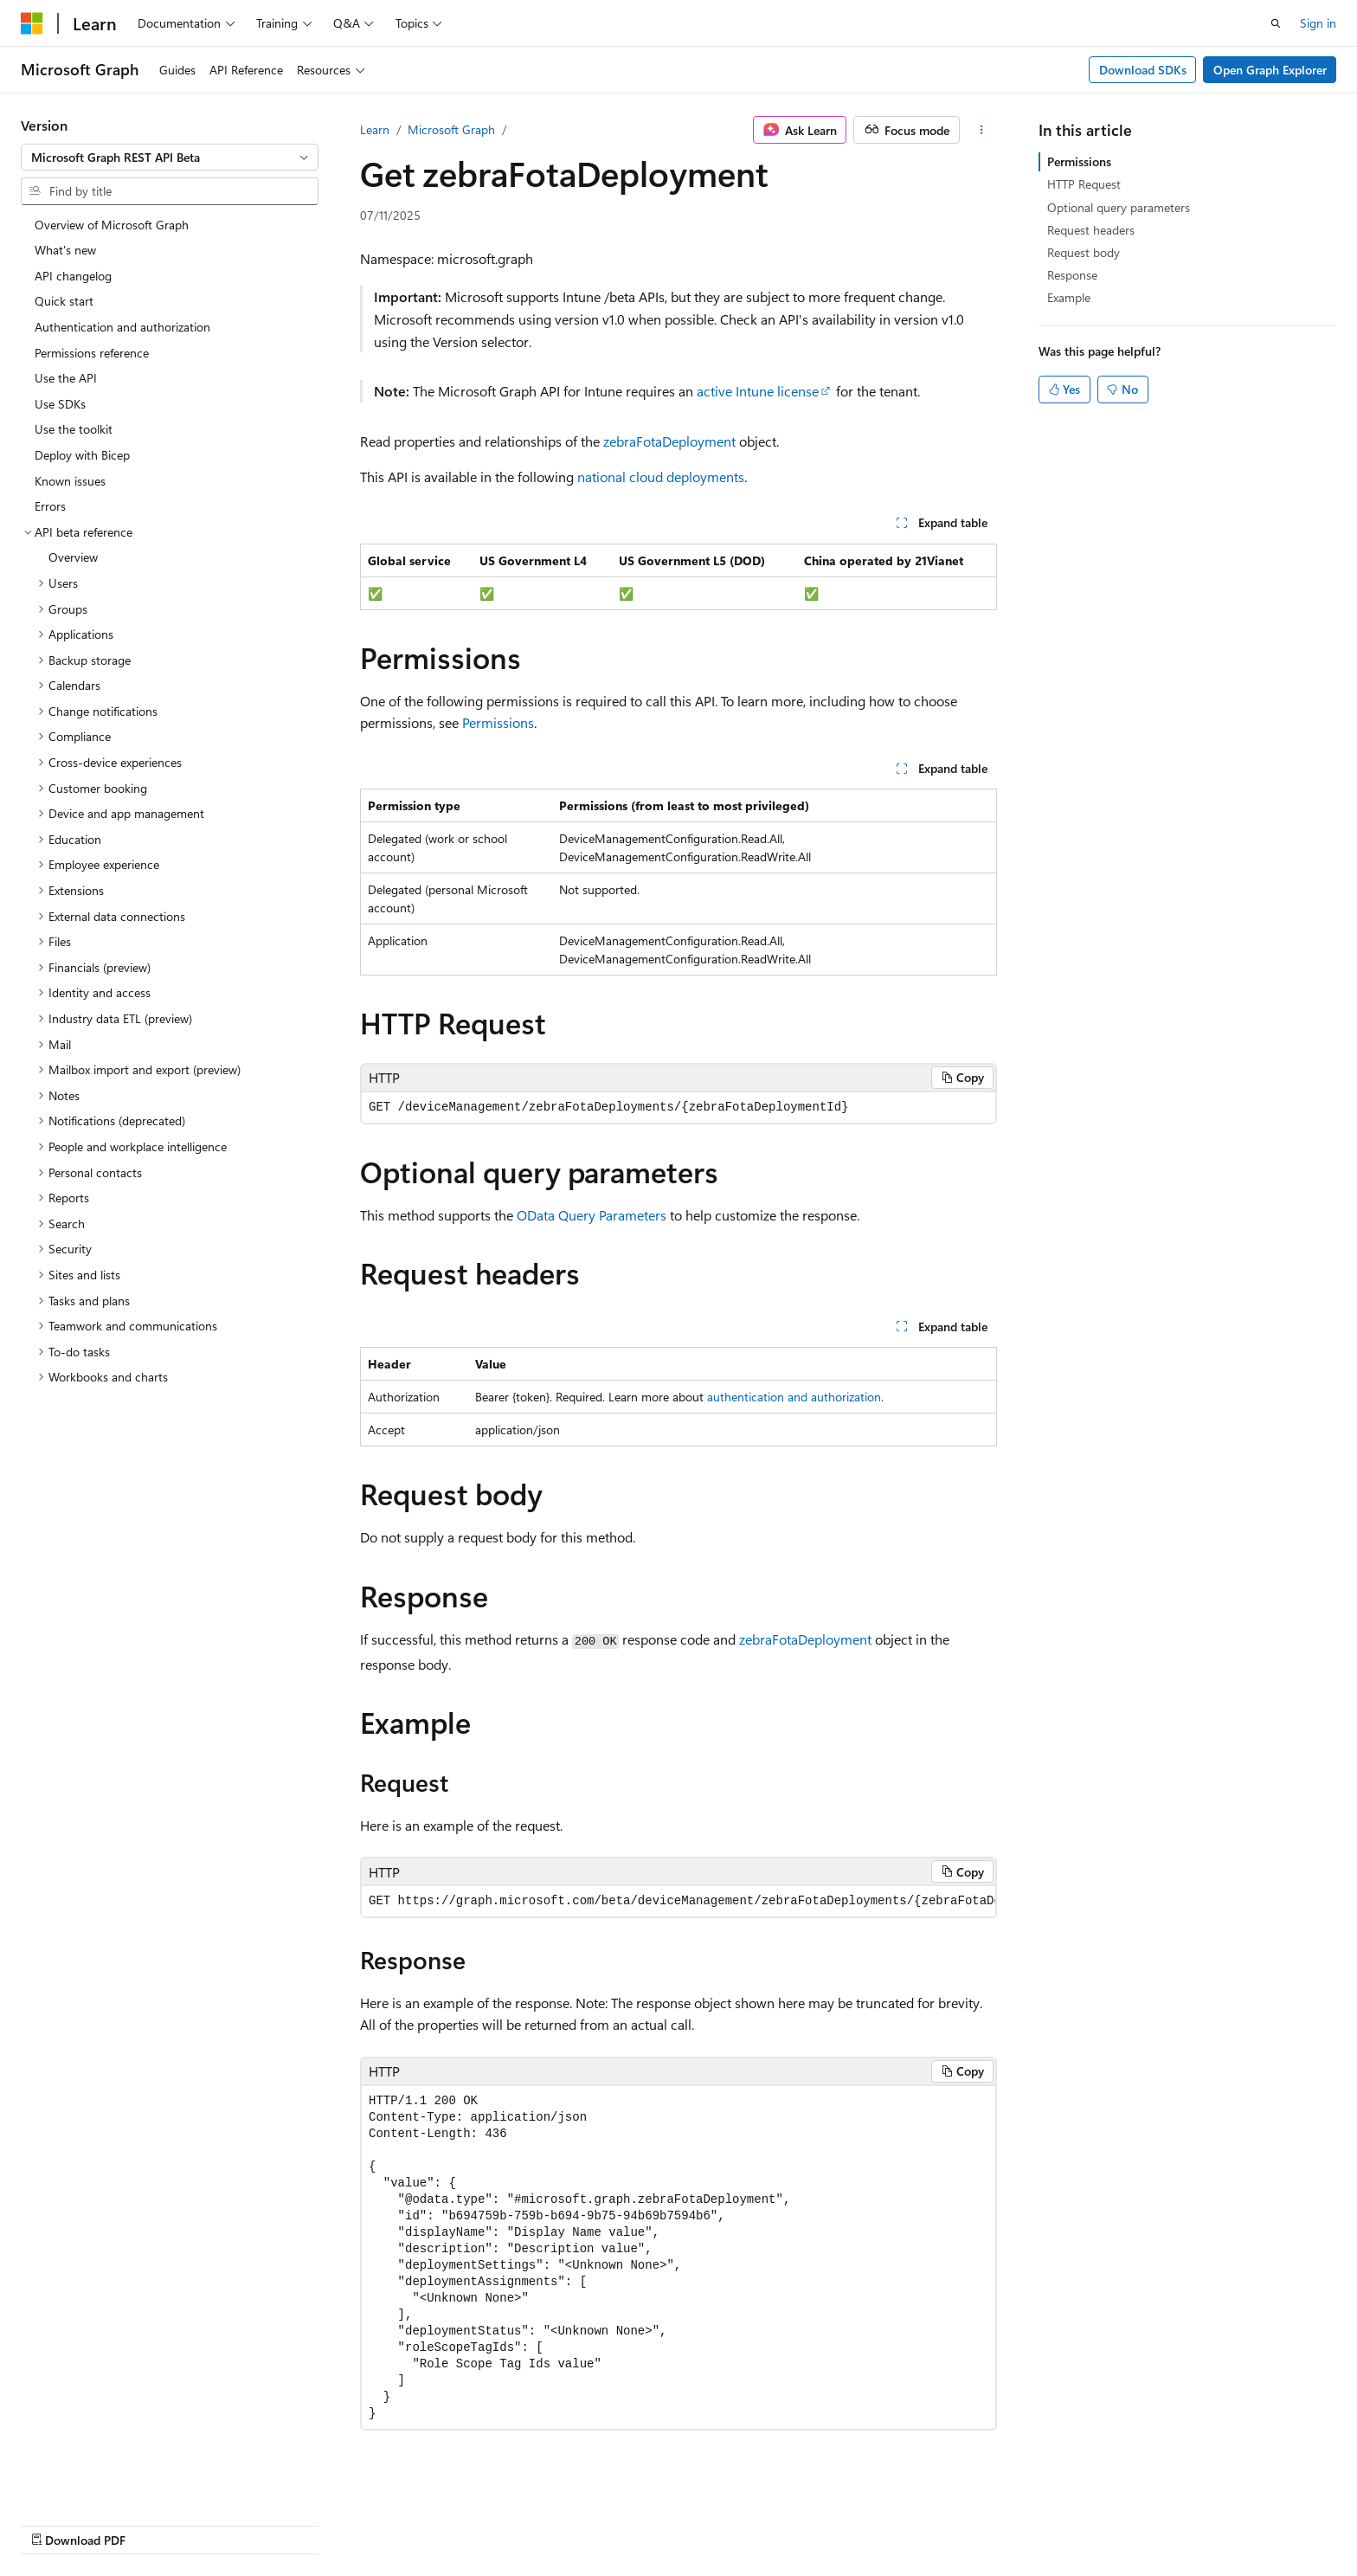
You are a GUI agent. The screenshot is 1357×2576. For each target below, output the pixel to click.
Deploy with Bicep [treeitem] (82, 455)
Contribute (936, 2522)
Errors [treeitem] (50, 506)
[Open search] (1275, 23)
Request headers (1091, 230)
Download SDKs (1143, 69)
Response (1072, 275)
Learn (374, 129)
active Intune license (758, 391)
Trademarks (1177, 2522)
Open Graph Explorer (1270, 69)
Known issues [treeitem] (70, 481)
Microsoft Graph (451, 129)
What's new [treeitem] (65, 250)
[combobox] (169, 157)
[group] (678, 1901)
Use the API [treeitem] (66, 378)
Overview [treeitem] (73, 557)
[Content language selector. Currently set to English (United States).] (100, 2521)
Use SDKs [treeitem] (60, 404)
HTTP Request (1084, 184)
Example (1068, 297)
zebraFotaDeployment (669, 441)
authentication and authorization (794, 1396)
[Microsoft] (32, 23)
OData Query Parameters (591, 1215)
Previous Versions (784, 2522)
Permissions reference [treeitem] (92, 353)
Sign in (1318, 23)
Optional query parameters (1118, 207)
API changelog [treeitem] (73, 275)
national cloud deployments (660, 476)
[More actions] (982, 130)
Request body (1083, 252)
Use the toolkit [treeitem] (74, 429)
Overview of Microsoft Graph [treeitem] (112, 224)
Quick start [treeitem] (64, 301)
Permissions (498, 722)
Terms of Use (1092, 2522)
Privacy (1005, 2522)
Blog (863, 2522)
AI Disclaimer (682, 2522)
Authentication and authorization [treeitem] (122, 327)
